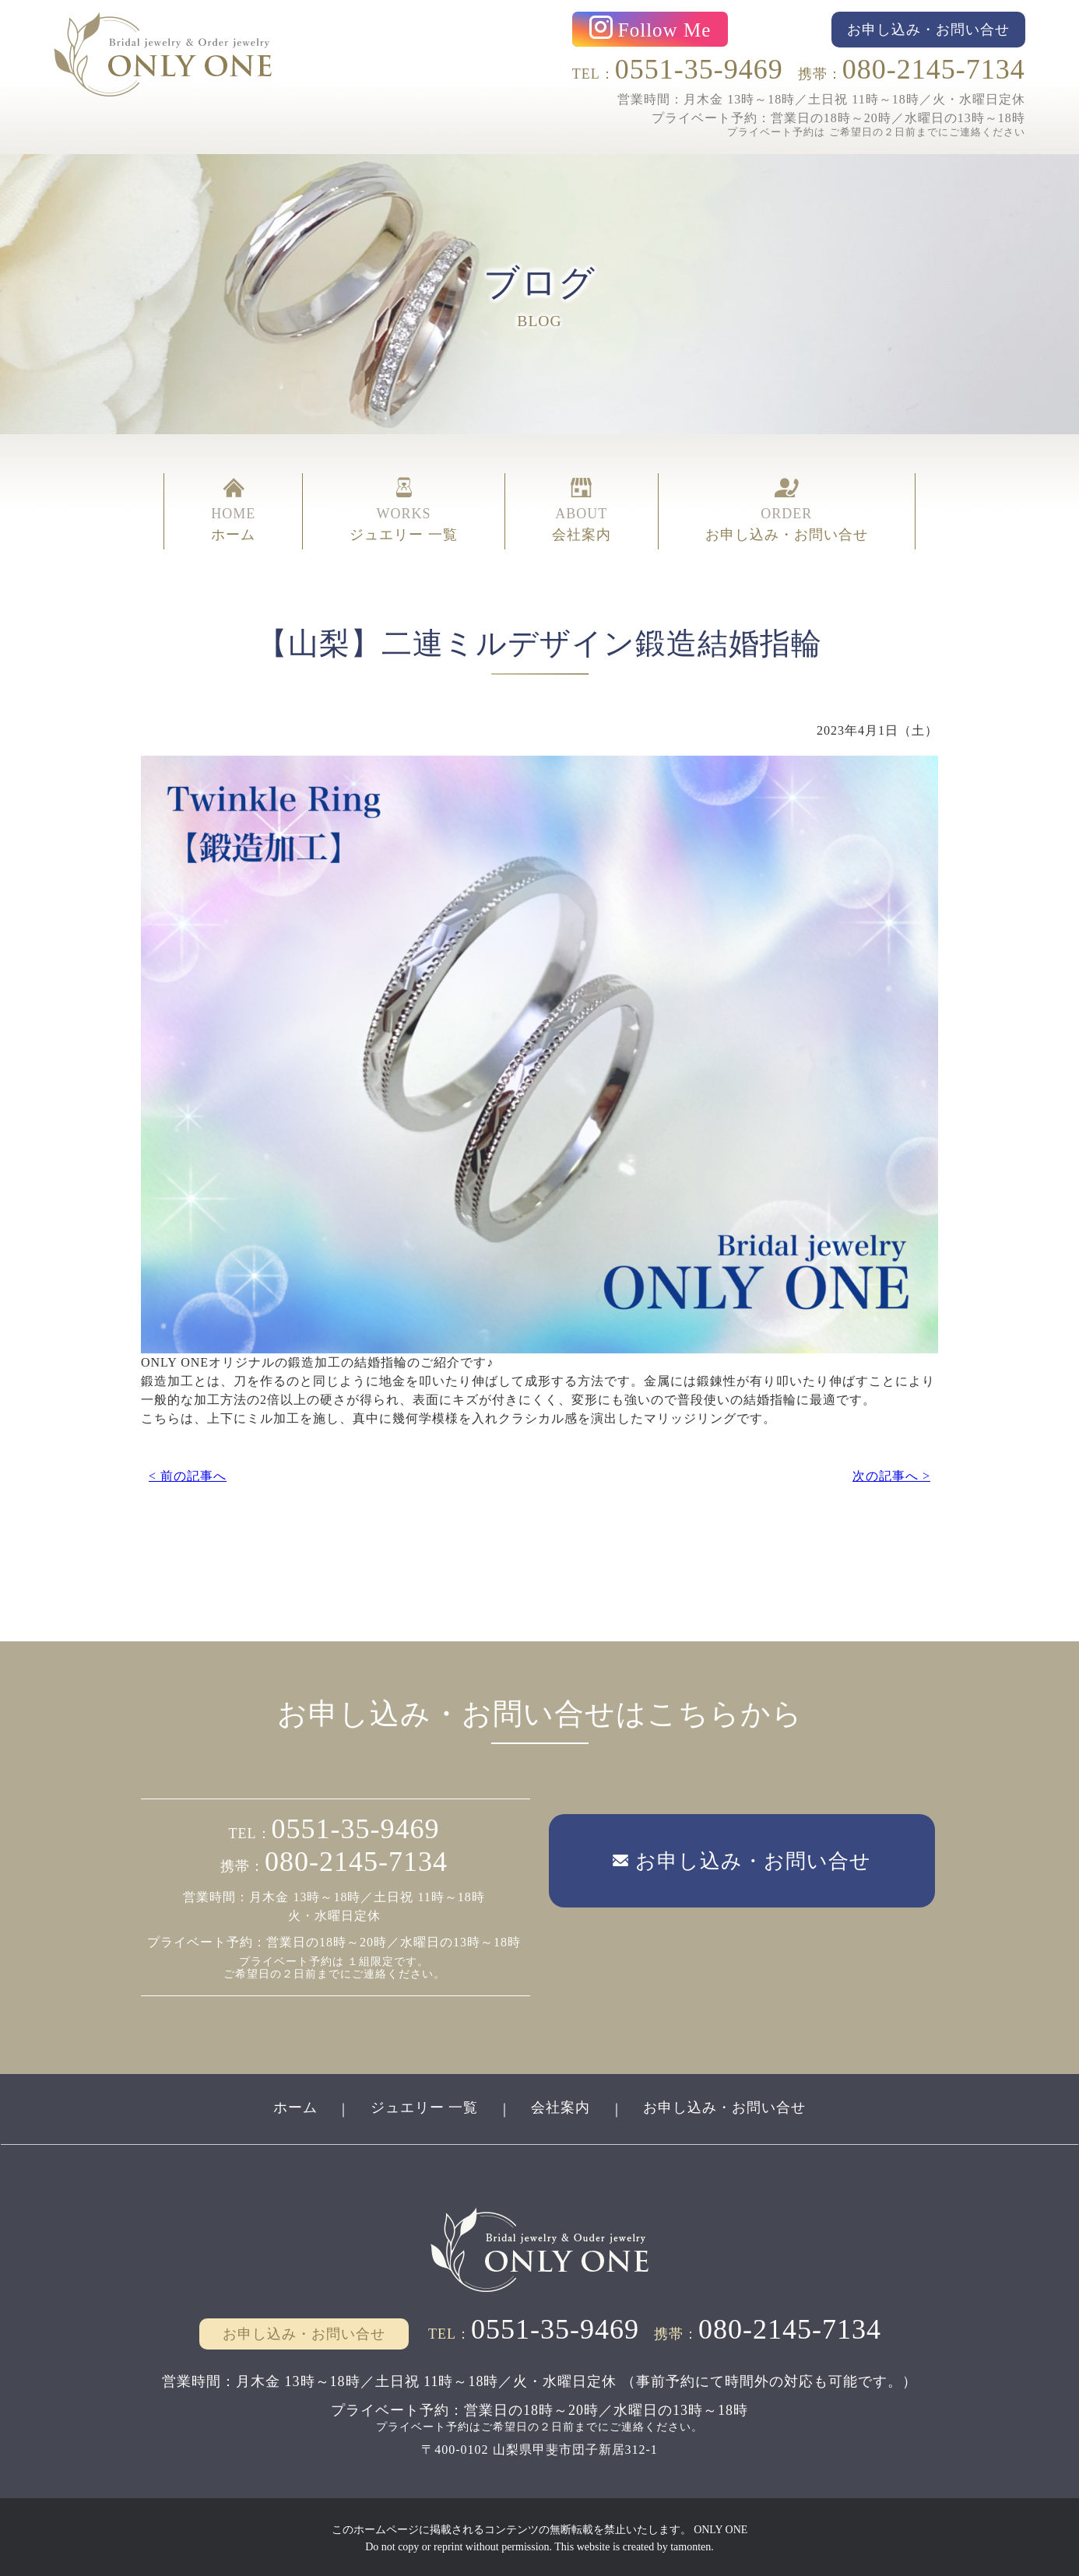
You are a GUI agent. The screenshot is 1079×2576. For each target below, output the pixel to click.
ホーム (294, 2106)
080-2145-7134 (933, 69)
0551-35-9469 (699, 69)
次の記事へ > (891, 1472)
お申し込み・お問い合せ (726, 2106)
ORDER (786, 510)
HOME (233, 510)
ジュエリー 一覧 (424, 2106)
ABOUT (581, 510)
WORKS (404, 510)
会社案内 (561, 2106)
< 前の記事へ (188, 1472)
